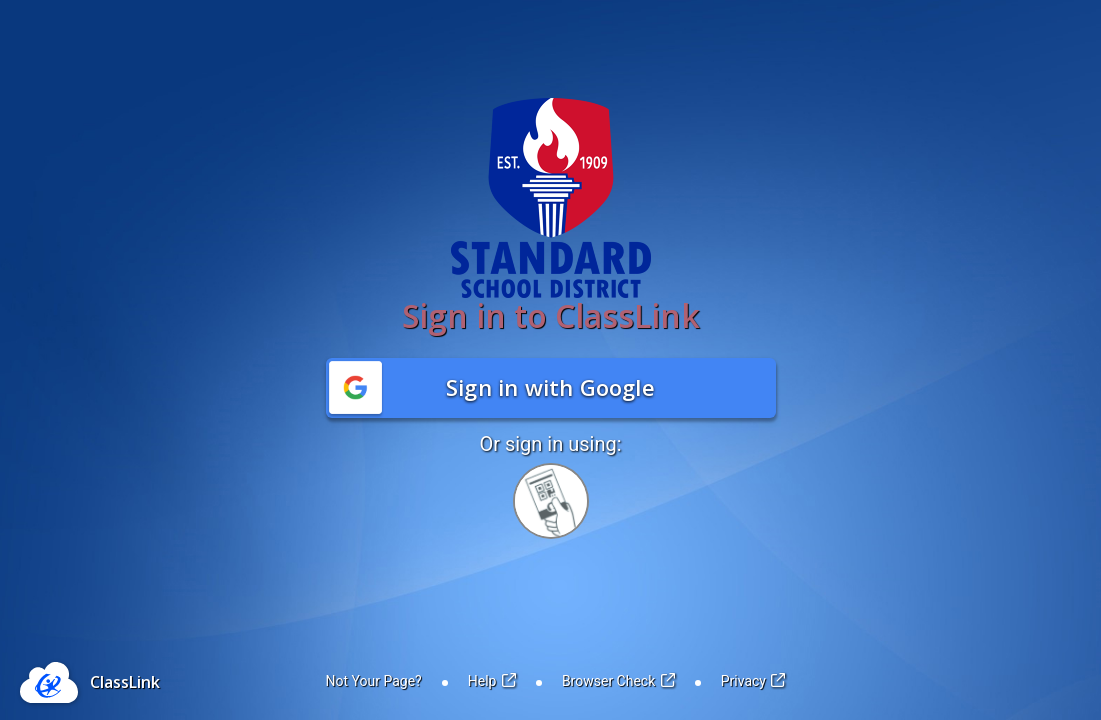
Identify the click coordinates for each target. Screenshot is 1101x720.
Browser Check (618, 681)
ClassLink (125, 682)
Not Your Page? (374, 681)
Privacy (753, 681)
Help (492, 681)
